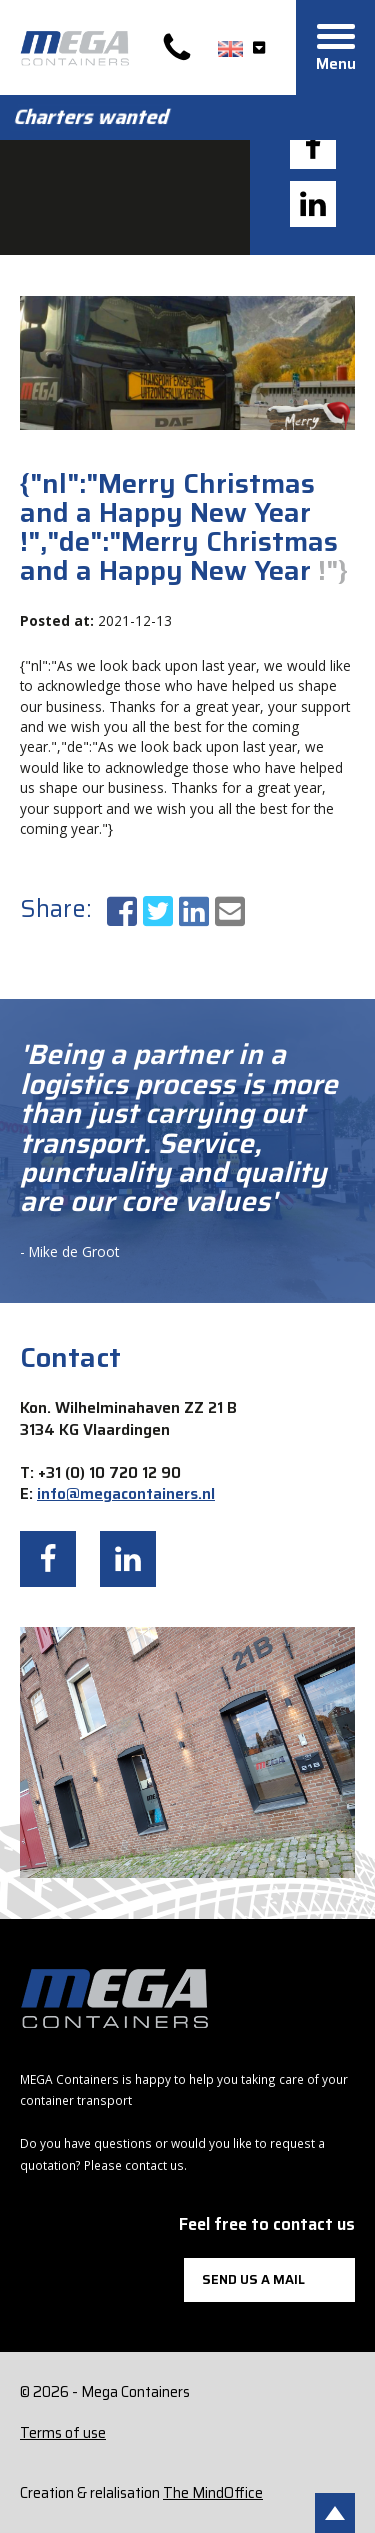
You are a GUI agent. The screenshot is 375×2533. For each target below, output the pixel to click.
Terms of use (63, 2433)
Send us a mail (253, 2279)
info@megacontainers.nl (126, 1494)
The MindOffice (213, 2493)
